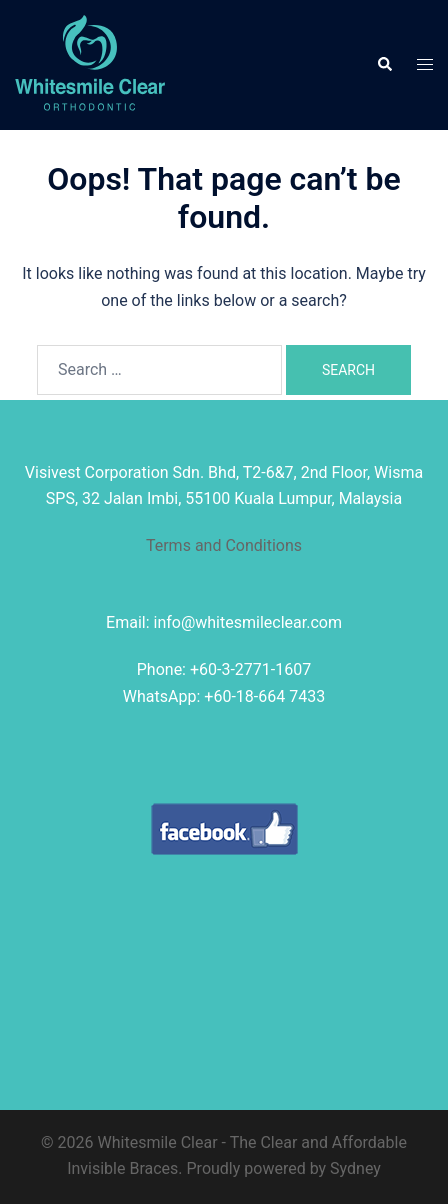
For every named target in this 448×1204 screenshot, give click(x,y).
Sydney (355, 1168)
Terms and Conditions (224, 545)
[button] (384, 65)
